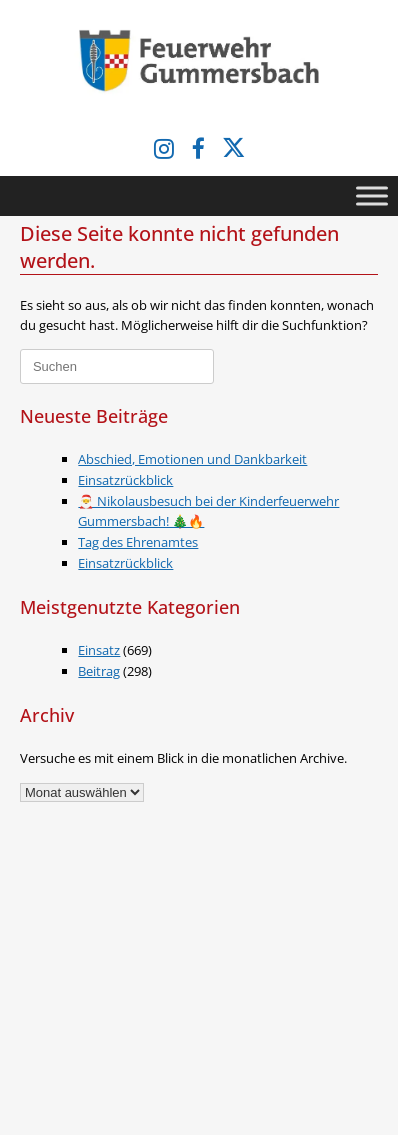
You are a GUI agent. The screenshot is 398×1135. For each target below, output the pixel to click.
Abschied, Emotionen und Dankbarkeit (192, 459)
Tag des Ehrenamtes (138, 542)
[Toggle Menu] (372, 195)
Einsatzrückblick (125, 480)
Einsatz (99, 650)
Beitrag (99, 671)
